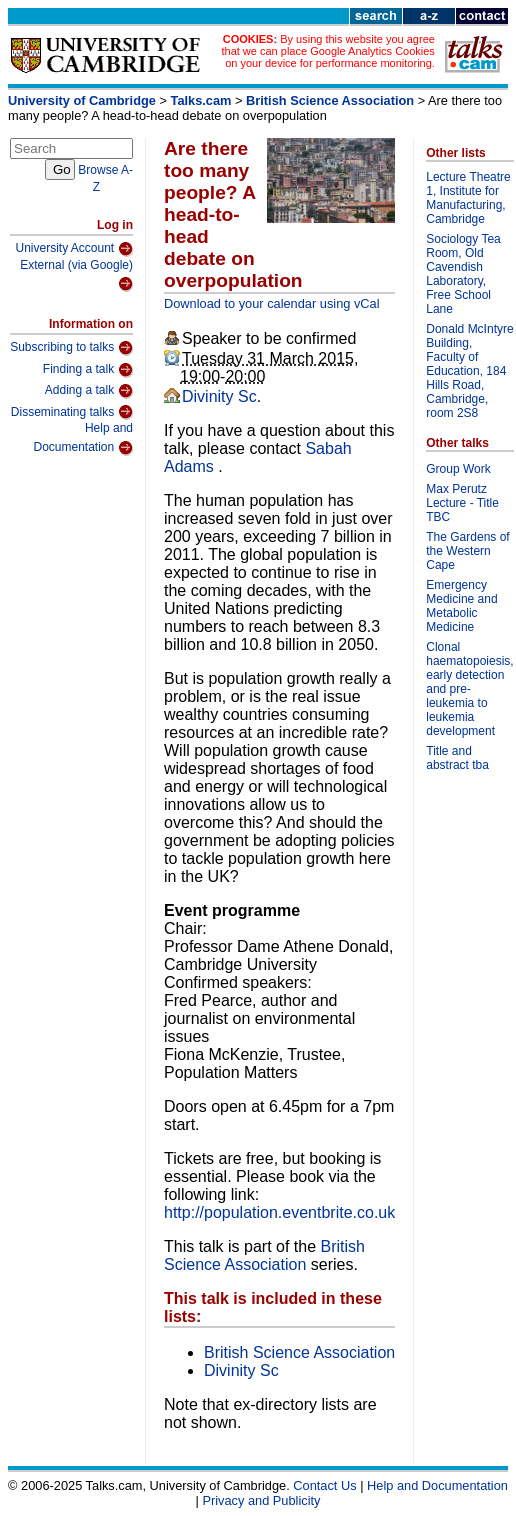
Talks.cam (201, 100)
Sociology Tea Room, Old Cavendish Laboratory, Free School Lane (463, 274)
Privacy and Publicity (261, 1500)
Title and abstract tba (457, 758)
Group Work (458, 469)
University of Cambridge (82, 100)
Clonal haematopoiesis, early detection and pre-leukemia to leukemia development (469, 689)
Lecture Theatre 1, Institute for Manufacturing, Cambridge (468, 198)
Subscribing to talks (71, 348)
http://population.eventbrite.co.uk (279, 1212)
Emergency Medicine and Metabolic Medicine (461, 606)
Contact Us (324, 1485)
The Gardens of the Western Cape (467, 551)
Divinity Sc (219, 396)
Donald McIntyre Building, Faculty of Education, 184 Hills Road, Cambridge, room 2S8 (469, 371)
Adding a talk (89, 391)
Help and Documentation (83, 438)
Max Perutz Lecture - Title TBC (462, 503)
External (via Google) (76, 275)
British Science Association (330, 100)
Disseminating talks (72, 412)
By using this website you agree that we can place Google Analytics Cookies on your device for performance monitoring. (327, 51)
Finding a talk (88, 370)
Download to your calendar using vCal (272, 303)
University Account (74, 249)
